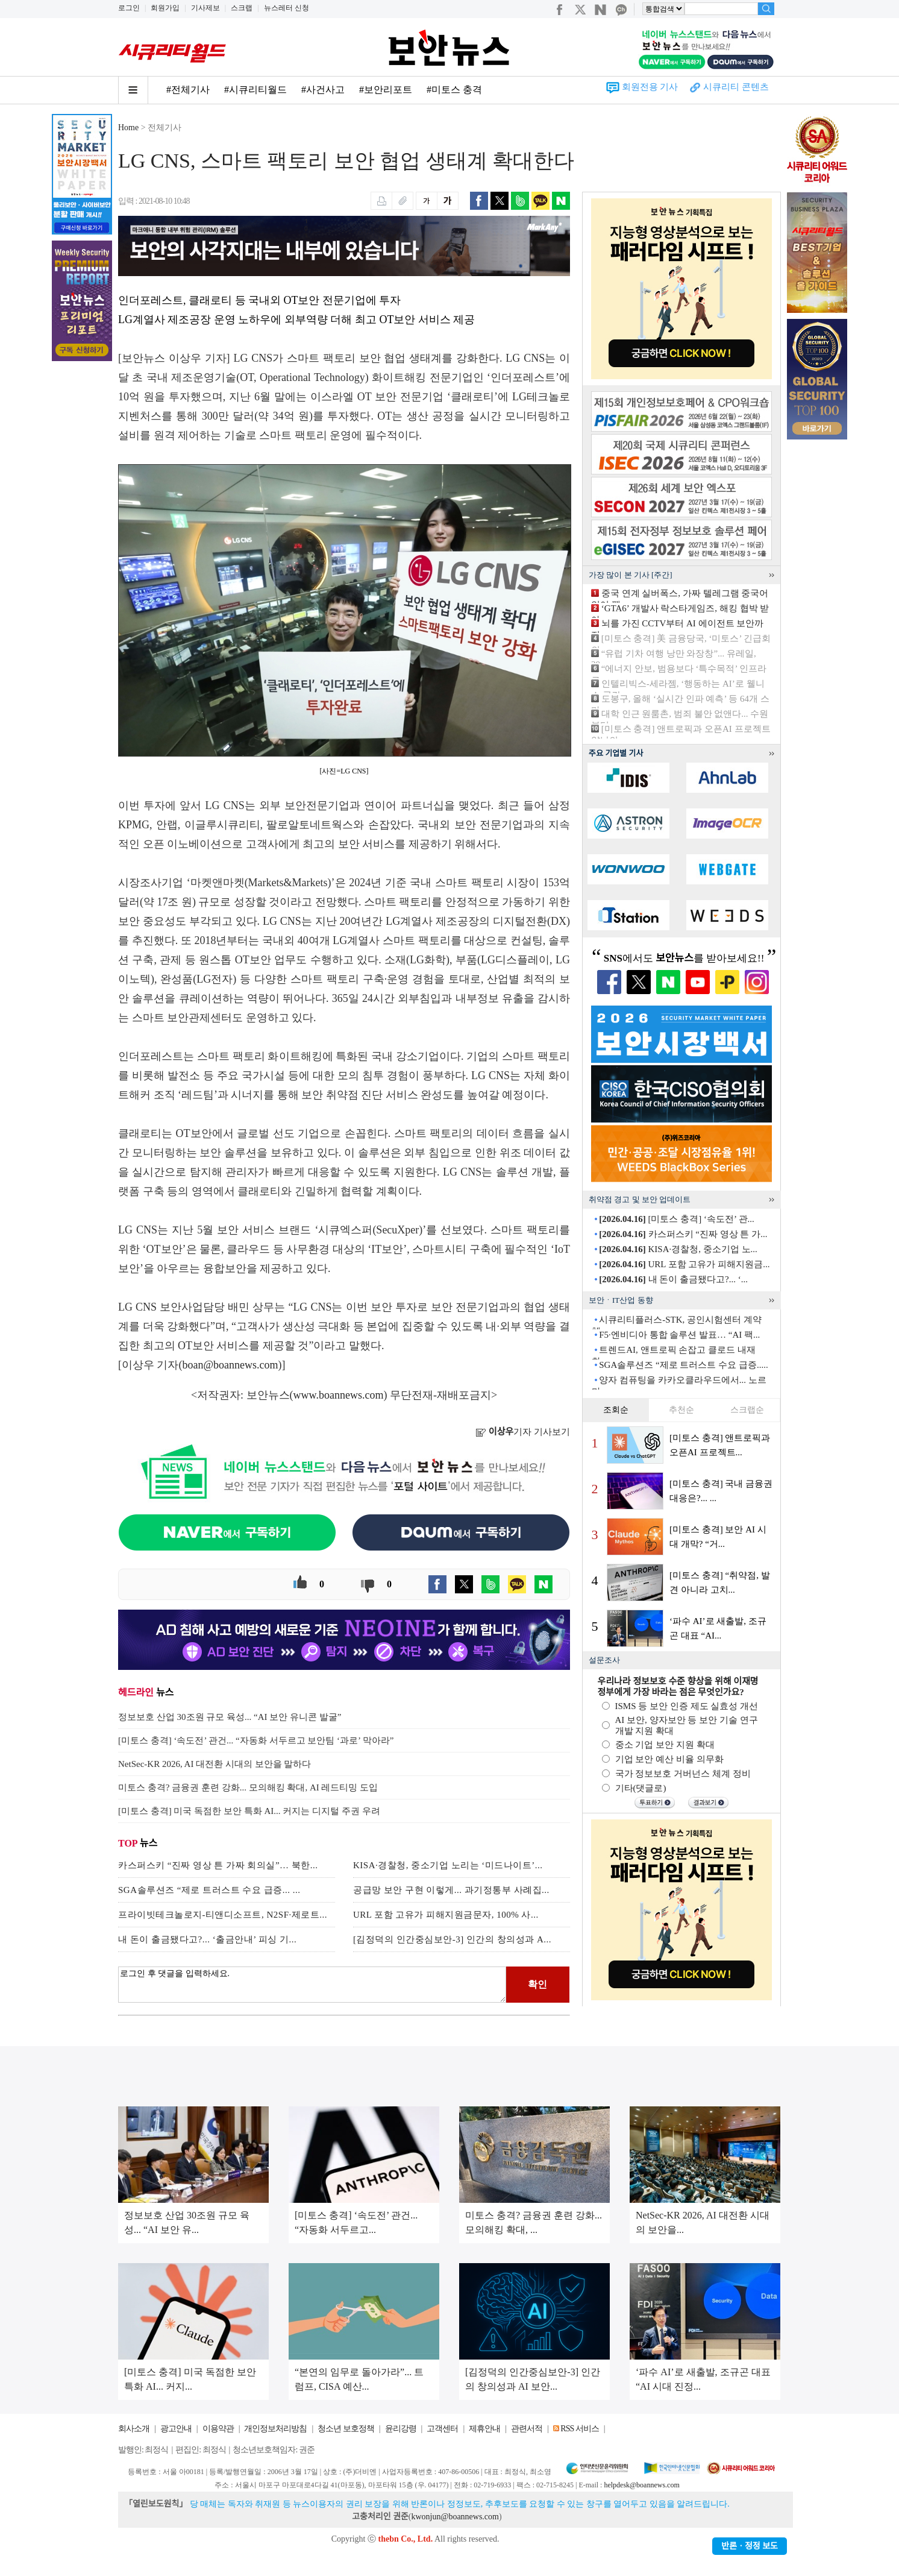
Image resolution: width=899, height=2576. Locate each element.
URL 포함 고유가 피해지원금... (684, 1264)
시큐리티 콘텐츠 (736, 87)
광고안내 (176, 2428)
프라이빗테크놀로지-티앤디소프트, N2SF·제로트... (222, 1914)
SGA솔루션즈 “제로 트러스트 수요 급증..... (683, 1365)
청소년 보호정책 (346, 2428)
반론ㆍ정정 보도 (749, 2546)
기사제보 (205, 8)
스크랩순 (747, 1409)
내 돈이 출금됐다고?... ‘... (673, 1279)
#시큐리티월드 (255, 89)
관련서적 (526, 2428)
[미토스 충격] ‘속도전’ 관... (676, 1219)
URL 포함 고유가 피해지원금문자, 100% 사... (446, 1914)
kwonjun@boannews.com (454, 2516)
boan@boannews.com (230, 1365)
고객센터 (442, 2428)
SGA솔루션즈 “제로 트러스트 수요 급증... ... (209, 1890)
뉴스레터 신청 (286, 8)
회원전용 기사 (650, 87)
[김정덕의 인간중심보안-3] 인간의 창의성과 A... (452, 1939)
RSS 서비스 (579, 2428)
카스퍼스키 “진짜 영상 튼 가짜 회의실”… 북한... (218, 1865)
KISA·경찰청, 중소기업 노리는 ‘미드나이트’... (448, 1865)
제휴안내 (484, 2428)
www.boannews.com (338, 1395)
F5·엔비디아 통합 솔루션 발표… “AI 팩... (679, 1335)
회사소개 (133, 2428)
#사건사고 (323, 89)
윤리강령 (400, 2428)
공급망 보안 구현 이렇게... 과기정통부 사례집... (451, 1890)
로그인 (129, 8)
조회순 (615, 1409)
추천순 (681, 1409)
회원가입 (165, 8)
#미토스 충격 (454, 89)
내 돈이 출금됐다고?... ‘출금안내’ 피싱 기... (207, 1939)
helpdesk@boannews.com (641, 2485)
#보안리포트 (385, 89)
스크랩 (241, 8)
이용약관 (218, 2428)
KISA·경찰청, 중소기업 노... (678, 1249)
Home (128, 127)
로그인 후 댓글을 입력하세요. (312, 1985)
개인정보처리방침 (275, 2428)
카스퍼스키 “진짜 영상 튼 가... (683, 1234)
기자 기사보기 (522, 1432)
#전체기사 (188, 89)
